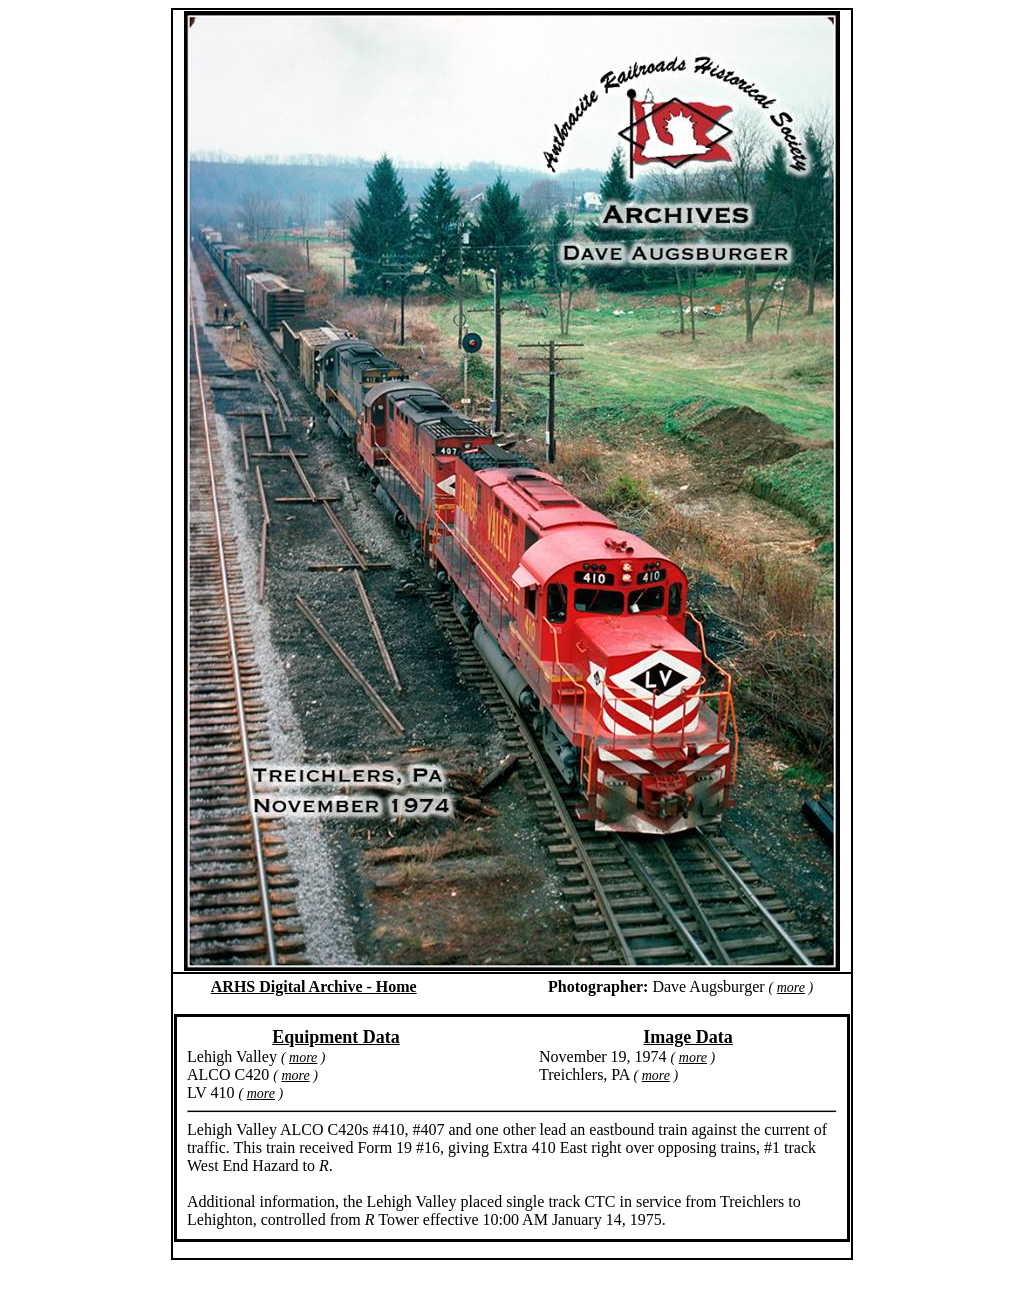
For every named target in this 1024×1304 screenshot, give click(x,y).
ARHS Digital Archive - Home (314, 986)
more (791, 987)
